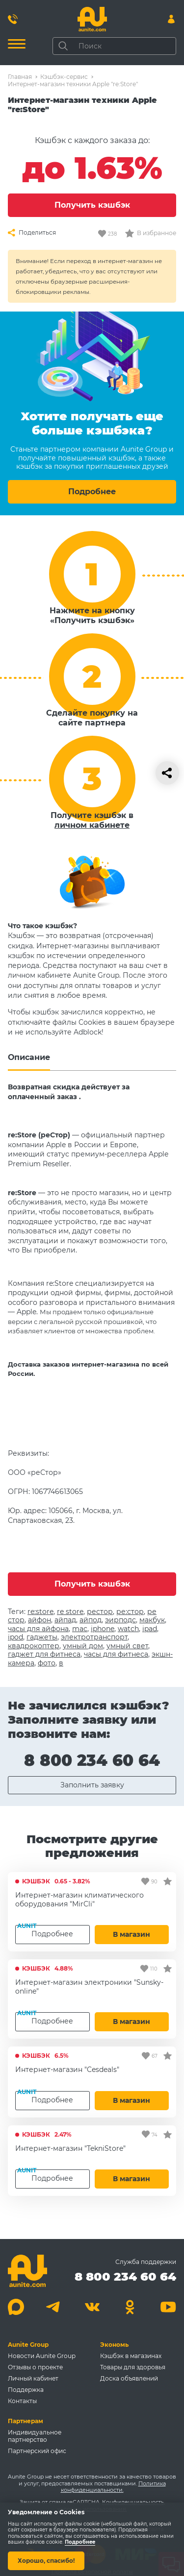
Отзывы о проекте (35, 2367)
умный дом (83, 1645)
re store (70, 1611)
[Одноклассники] (130, 2307)
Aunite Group (28, 2344)
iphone (102, 1628)
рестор (100, 1611)
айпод (90, 1619)
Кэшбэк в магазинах (130, 2355)
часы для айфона (38, 1628)
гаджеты (41, 1637)
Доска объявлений (129, 2378)
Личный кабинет (33, 2378)
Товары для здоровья (132, 2367)
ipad (149, 1628)
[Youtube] (168, 2307)
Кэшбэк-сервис (64, 76)
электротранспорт (94, 1637)
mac (79, 1628)
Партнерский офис (37, 2451)
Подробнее (92, 491)
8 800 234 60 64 (92, 1760)
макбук (152, 1619)
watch (128, 1628)
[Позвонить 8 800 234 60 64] (13, 19)
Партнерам (25, 2421)
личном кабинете (92, 825)
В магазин (131, 1934)
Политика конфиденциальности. (113, 2487)
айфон (39, 1619)
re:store (40, 1611)
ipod (15, 1637)
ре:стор (130, 1611)
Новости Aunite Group (42, 2355)
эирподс (120, 1619)
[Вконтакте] (92, 2307)
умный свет (127, 1645)
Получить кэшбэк (92, 205)
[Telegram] (54, 2307)
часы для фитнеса (116, 1654)
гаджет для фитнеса (44, 1654)
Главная (20, 76)
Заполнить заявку (92, 1785)
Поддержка (26, 2389)
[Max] (16, 2307)
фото (46, 1663)
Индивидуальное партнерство (34, 2436)
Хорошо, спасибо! (46, 2560)
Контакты (22, 2401)
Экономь (114, 2344)
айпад (65, 1619)
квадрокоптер (33, 1645)
